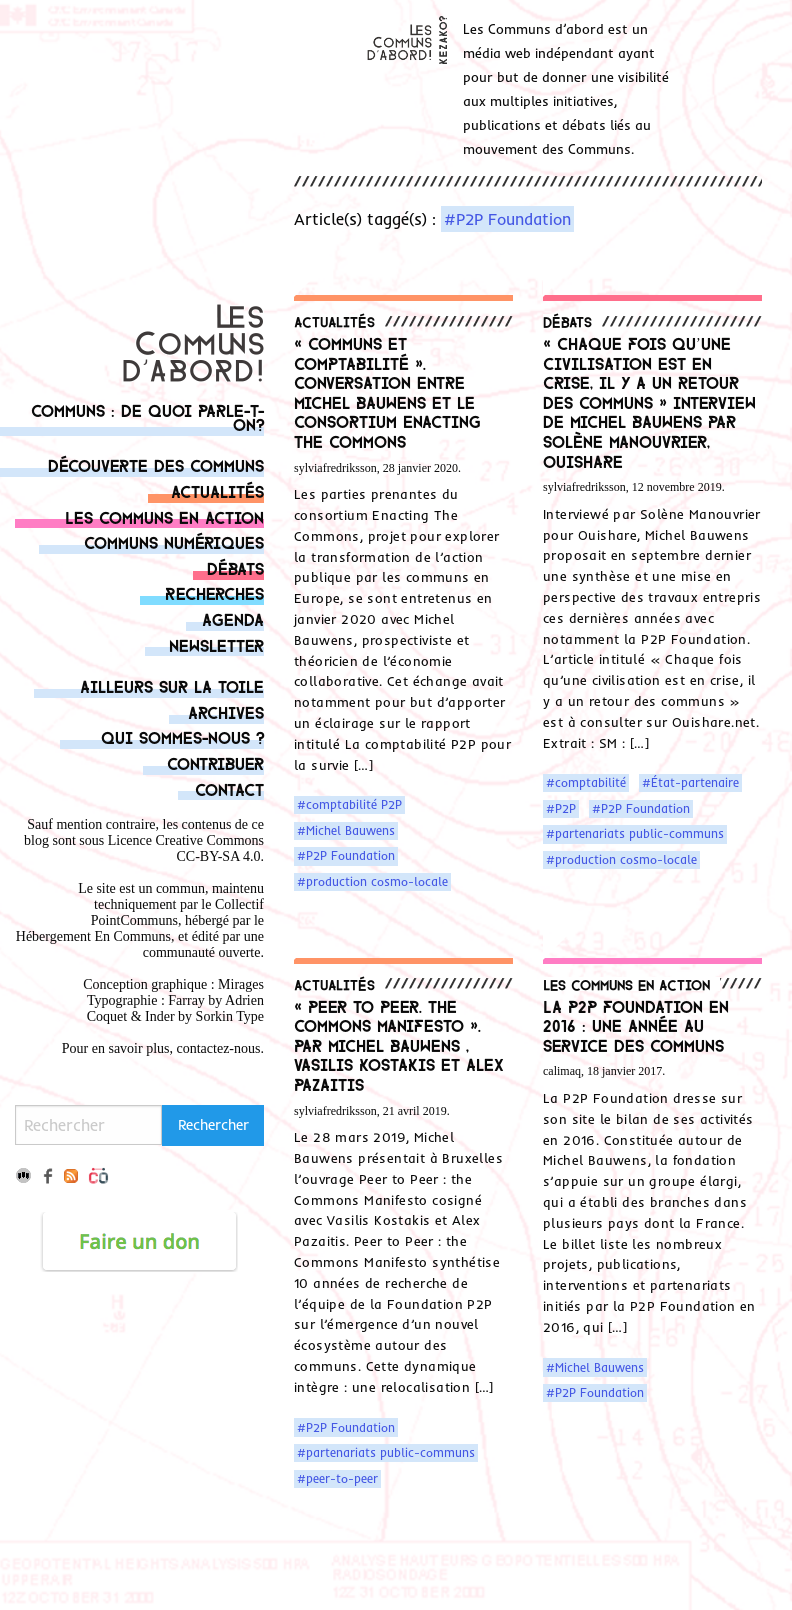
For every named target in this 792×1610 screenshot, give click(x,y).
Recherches (214, 592)
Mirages (241, 984)
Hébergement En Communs (93, 936)
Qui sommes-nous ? (182, 736)
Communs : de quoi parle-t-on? (147, 416)
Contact (229, 788)
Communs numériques (174, 541)
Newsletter (216, 644)
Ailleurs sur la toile (172, 685)
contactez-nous (219, 1048)
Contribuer (215, 762)
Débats (235, 567)
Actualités (217, 490)
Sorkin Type (230, 1016)
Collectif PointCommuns (177, 912)
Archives (226, 711)
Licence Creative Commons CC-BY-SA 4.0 (186, 848)
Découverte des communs (156, 464)
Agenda (233, 618)
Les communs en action (164, 516)
